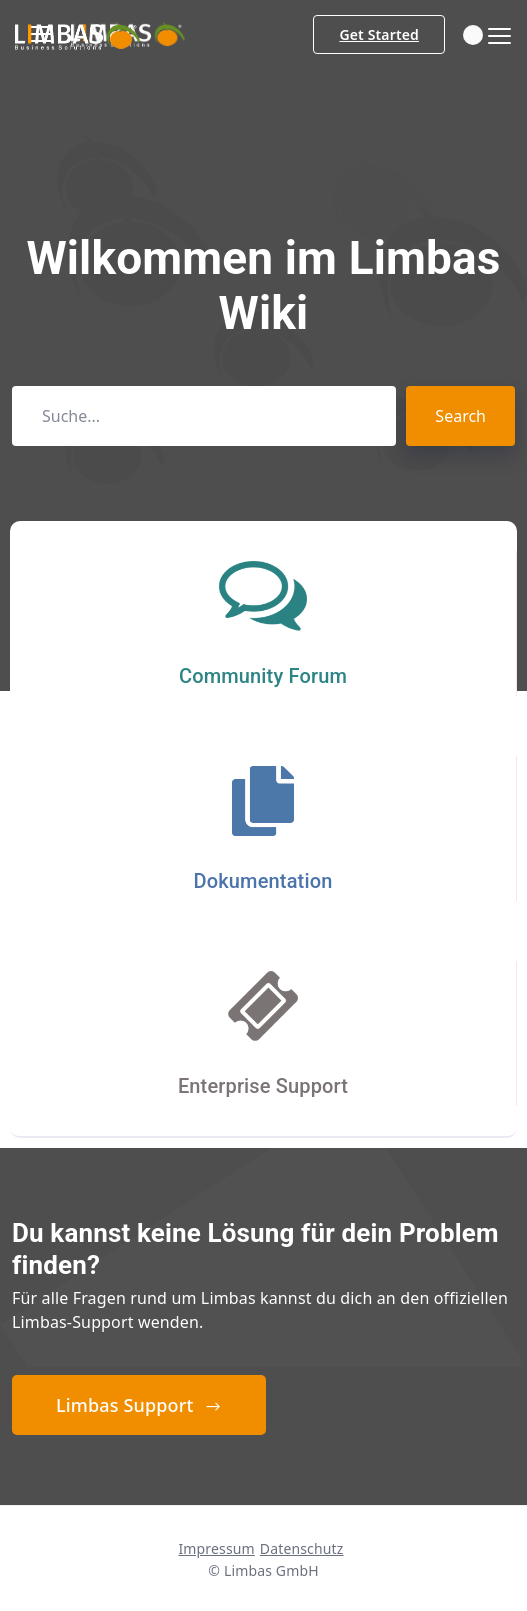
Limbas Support (139, 1405)
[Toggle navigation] (493, 36)
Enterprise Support (263, 1086)
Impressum (216, 1548)
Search (460, 416)
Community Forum (263, 676)
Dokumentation (263, 881)
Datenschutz (302, 1548)
